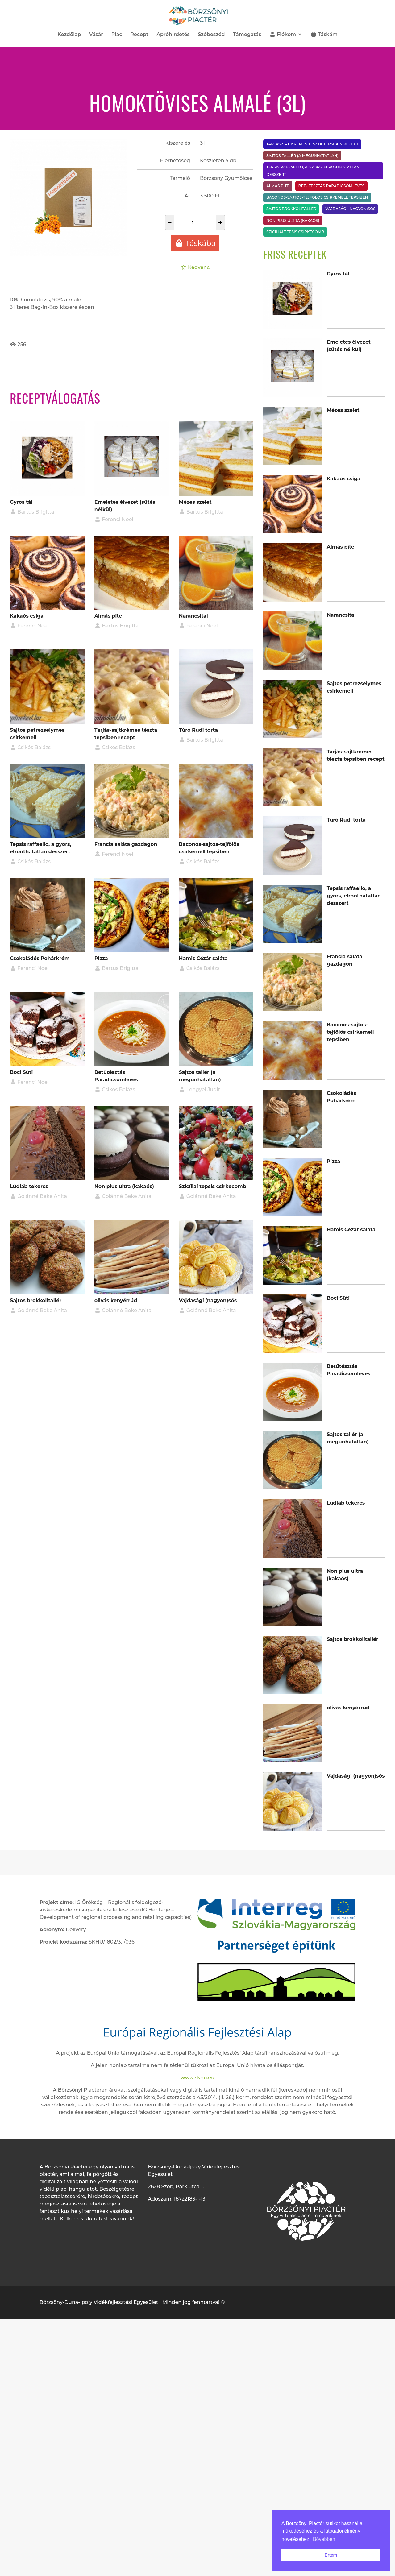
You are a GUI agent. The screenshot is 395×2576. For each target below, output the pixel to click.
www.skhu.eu (197, 2078)
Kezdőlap (69, 34)
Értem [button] (331, 2555)
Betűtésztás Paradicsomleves (331, 186)
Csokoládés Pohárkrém (40, 958)
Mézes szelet (195, 502)
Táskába (195, 243)
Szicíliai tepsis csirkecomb (212, 1186)
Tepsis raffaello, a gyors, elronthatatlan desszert (313, 171)
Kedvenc (195, 267)
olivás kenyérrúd (115, 1300)
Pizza (101, 958)
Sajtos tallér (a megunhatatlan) (302, 155)
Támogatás (247, 34)
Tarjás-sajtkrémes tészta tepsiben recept (312, 144)
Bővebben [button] (324, 2539)
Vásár (96, 34)
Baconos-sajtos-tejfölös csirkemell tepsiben (317, 197)
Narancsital (193, 616)
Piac (116, 34)
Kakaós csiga (27, 616)
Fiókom (282, 34)
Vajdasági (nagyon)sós (208, 1300)
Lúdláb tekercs (29, 1186)
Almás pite (108, 616)
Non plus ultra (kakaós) (124, 1186)
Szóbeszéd (211, 34)
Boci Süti (21, 1072)
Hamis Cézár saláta (203, 958)
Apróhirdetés (173, 34)
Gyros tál (21, 502)
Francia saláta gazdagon (125, 844)
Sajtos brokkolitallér (35, 1300)
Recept (139, 34)
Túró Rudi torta (198, 730)
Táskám (324, 34)
